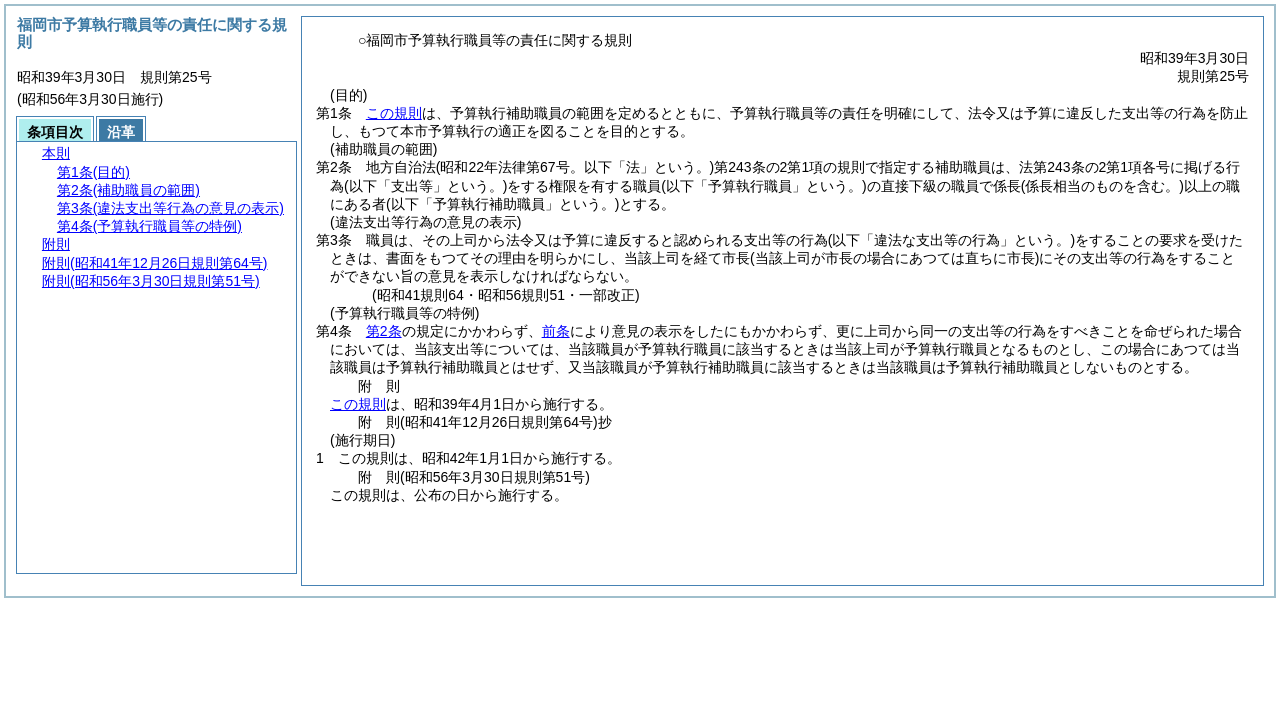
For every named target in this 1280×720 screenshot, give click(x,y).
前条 (556, 331)
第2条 (384, 331)
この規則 (394, 113)
